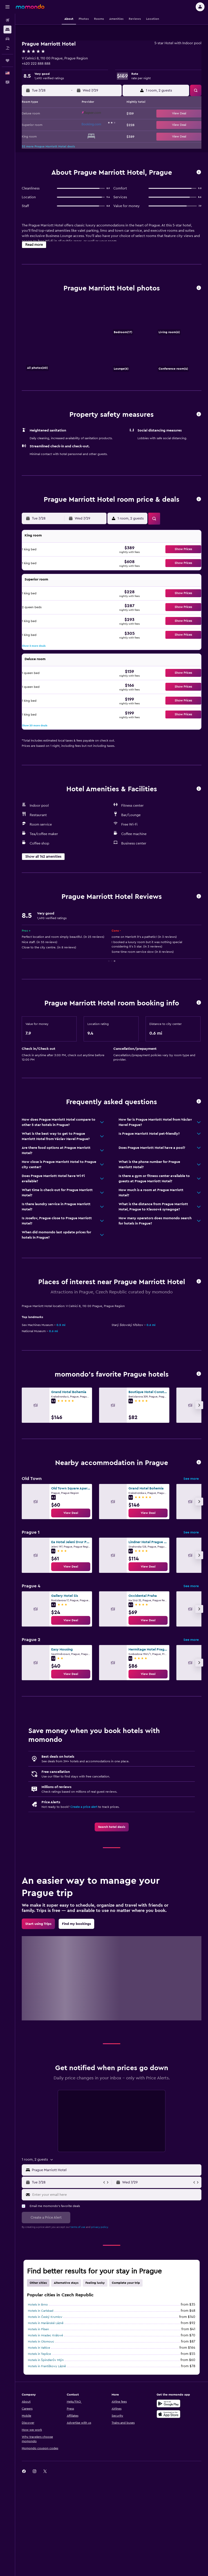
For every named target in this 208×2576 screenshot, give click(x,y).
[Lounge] (65, 338)
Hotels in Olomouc (41, 2341)
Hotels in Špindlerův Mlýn (46, 2360)
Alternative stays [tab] (66, 2282)
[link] (129, 548)
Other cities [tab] (38, 2282)
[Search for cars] (7, 38)
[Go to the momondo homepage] (30, 6)
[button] (7, 7)
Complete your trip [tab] (126, 2282)
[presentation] (198, 172)
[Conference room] (177, 356)
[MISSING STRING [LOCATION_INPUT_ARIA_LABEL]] (115, 2170)
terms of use (78, 2227)
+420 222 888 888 (36, 63)
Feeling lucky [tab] (95, 2282)
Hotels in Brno (38, 2304)
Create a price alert (83, 1807)
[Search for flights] (7, 20)
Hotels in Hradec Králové (45, 2335)
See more (191, 1478)
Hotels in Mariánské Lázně (45, 2323)
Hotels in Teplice (39, 2354)
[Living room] (177, 319)
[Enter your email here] (116, 2194)
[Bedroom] (132, 319)
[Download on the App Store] (168, 2414)
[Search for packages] (7, 48)
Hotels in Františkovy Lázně (47, 2366)
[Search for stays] (7, 29)
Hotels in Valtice (39, 2347)
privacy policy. (100, 2227)
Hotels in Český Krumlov (45, 2317)
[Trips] (7, 60)
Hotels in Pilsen (38, 2329)
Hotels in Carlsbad (40, 2310)
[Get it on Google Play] (168, 2403)
